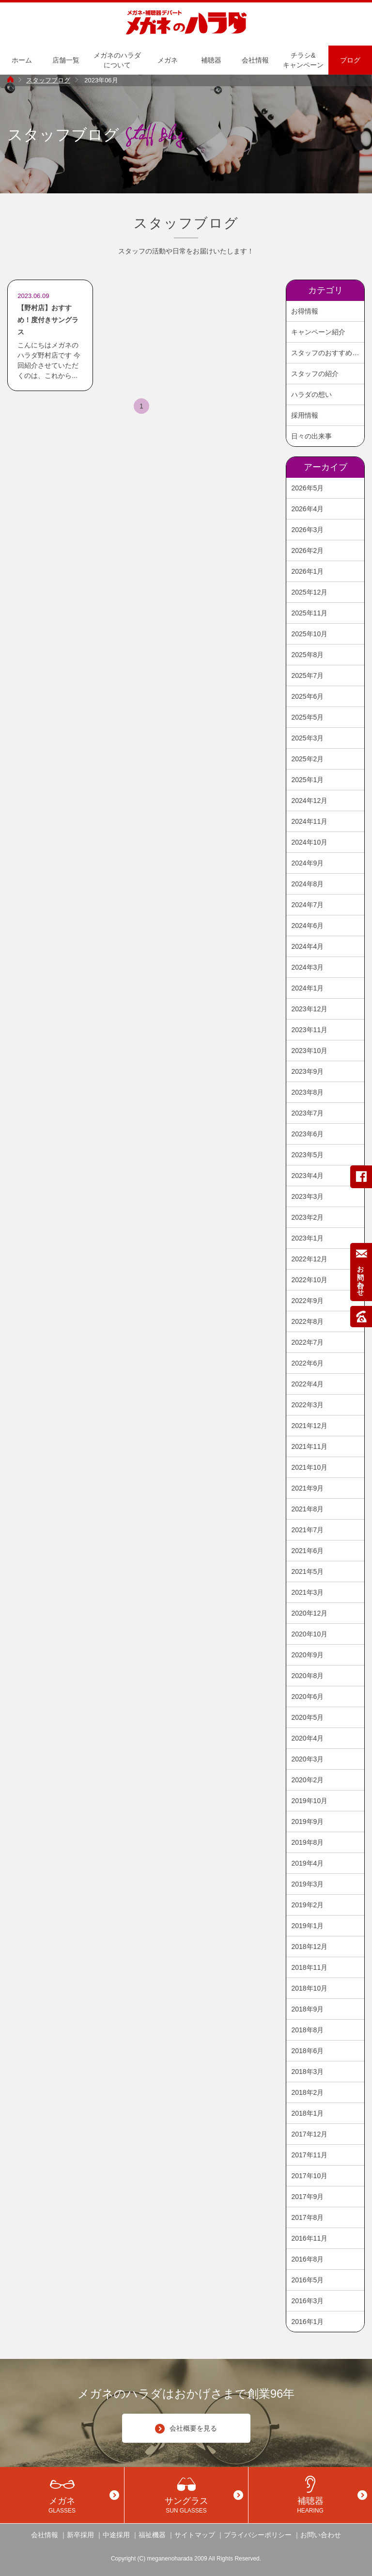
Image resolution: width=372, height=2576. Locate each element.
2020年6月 (307, 1696)
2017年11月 (309, 2155)
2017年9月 (307, 2196)
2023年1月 (307, 1238)
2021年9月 (307, 1488)
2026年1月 (307, 571)
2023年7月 (307, 1113)
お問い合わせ (320, 2535)
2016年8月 (307, 2259)
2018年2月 (307, 2092)
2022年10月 (309, 1280)
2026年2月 (307, 550)
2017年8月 (307, 2217)
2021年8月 (307, 1509)
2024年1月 (307, 988)
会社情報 (255, 60)
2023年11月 (309, 1030)
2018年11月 (309, 1967)
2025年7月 (307, 675)
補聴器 (211, 60)
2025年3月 (307, 738)
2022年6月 (307, 1363)
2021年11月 (309, 1446)
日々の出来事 (311, 436)
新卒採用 (80, 2535)
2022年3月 (307, 1405)
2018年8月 (307, 2030)
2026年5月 (307, 488)
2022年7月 (307, 1342)
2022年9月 (307, 1300)
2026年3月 (307, 530)
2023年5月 (307, 1155)
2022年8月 (307, 1321)
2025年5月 (307, 717)
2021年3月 (307, 1592)
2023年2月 (307, 1217)
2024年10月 (309, 842)
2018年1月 (307, 2113)
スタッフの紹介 (315, 373)
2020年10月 (309, 1634)
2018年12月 (309, 1946)
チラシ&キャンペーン (303, 60)
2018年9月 (307, 2009)
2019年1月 (307, 1926)
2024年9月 (307, 863)
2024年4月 (307, 946)
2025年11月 (309, 613)
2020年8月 (307, 1676)
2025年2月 (307, 759)
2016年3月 (307, 2301)
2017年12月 (309, 2134)
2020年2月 (307, 1780)
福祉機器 (152, 2535)
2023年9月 (307, 1071)
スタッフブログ (48, 80)
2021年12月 (309, 1425)
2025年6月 (307, 696)
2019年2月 (307, 1905)
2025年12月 (309, 592)
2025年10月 (309, 634)
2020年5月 (307, 1717)
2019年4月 (307, 1863)
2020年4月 (307, 1738)
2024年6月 (307, 925)
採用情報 (304, 415)
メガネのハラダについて (117, 60)
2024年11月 (309, 821)
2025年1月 (307, 780)
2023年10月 (309, 1050)
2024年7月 (307, 905)
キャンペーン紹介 (318, 332)
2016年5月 (307, 2280)
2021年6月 (307, 1551)
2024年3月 (307, 967)
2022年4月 (307, 1384)
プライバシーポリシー (258, 2535)
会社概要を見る (186, 2429)
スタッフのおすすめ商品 (327, 353)
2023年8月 (307, 1092)
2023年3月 (307, 1196)
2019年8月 (307, 1842)
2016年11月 (309, 2238)
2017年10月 (309, 2176)
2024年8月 (307, 884)
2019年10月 (309, 1801)
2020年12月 (309, 1613)
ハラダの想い (311, 394)
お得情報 (304, 311)
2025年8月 (307, 655)
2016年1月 (307, 2321)
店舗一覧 (65, 60)
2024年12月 (309, 800)
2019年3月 (307, 1884)
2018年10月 (309, 1988)
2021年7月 (307, 1530)
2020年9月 (307, 1655)
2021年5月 (307, 1571)
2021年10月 (309, 1467)
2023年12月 (309, 1009)
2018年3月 (307, 2071)
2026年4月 (307, 509)
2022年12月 (309, 1259)
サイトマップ (194, 2535)
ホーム (22, 60)
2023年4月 (307, 1175)
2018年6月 (307, 2051)
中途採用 (116, 2535)
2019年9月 (307, 1821)
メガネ (167, 60)
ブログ (350, 60)
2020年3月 (307, 1759)
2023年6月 (307, 1134)
